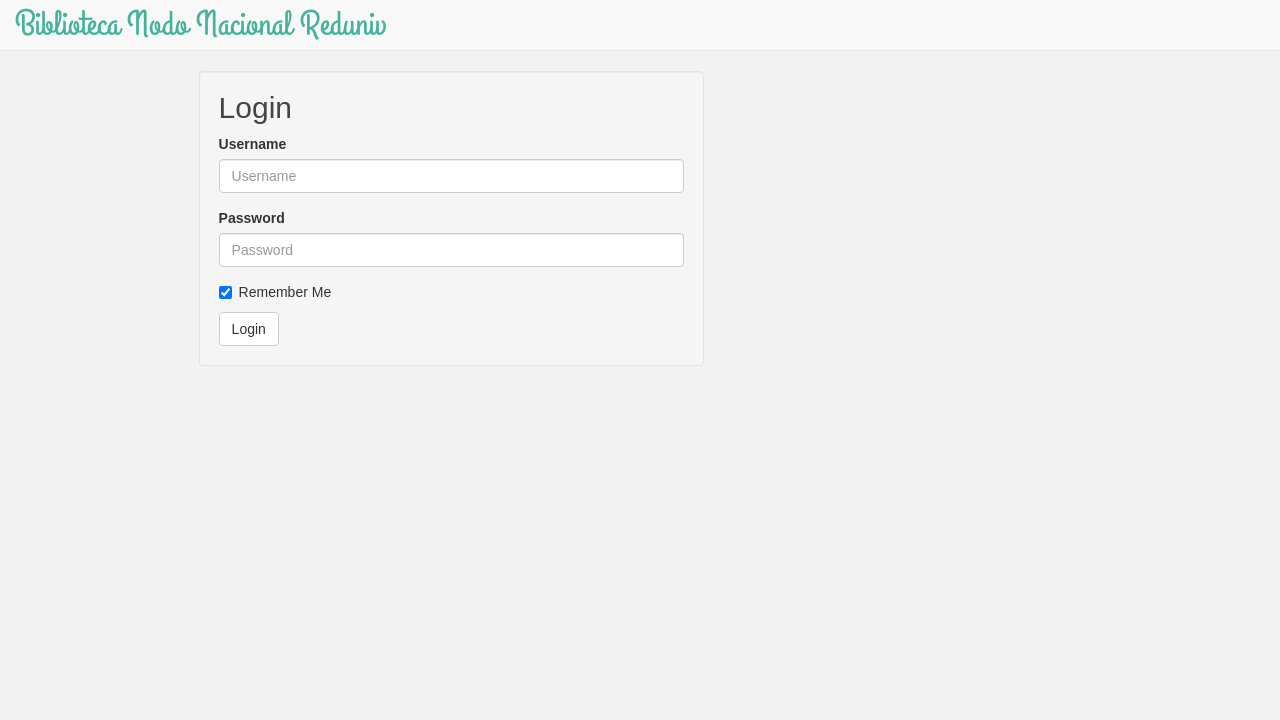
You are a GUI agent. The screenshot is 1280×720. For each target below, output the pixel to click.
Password (252, 218)
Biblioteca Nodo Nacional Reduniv (200, 24)
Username (253, 144)
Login (249, 329)
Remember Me (275, 292)
